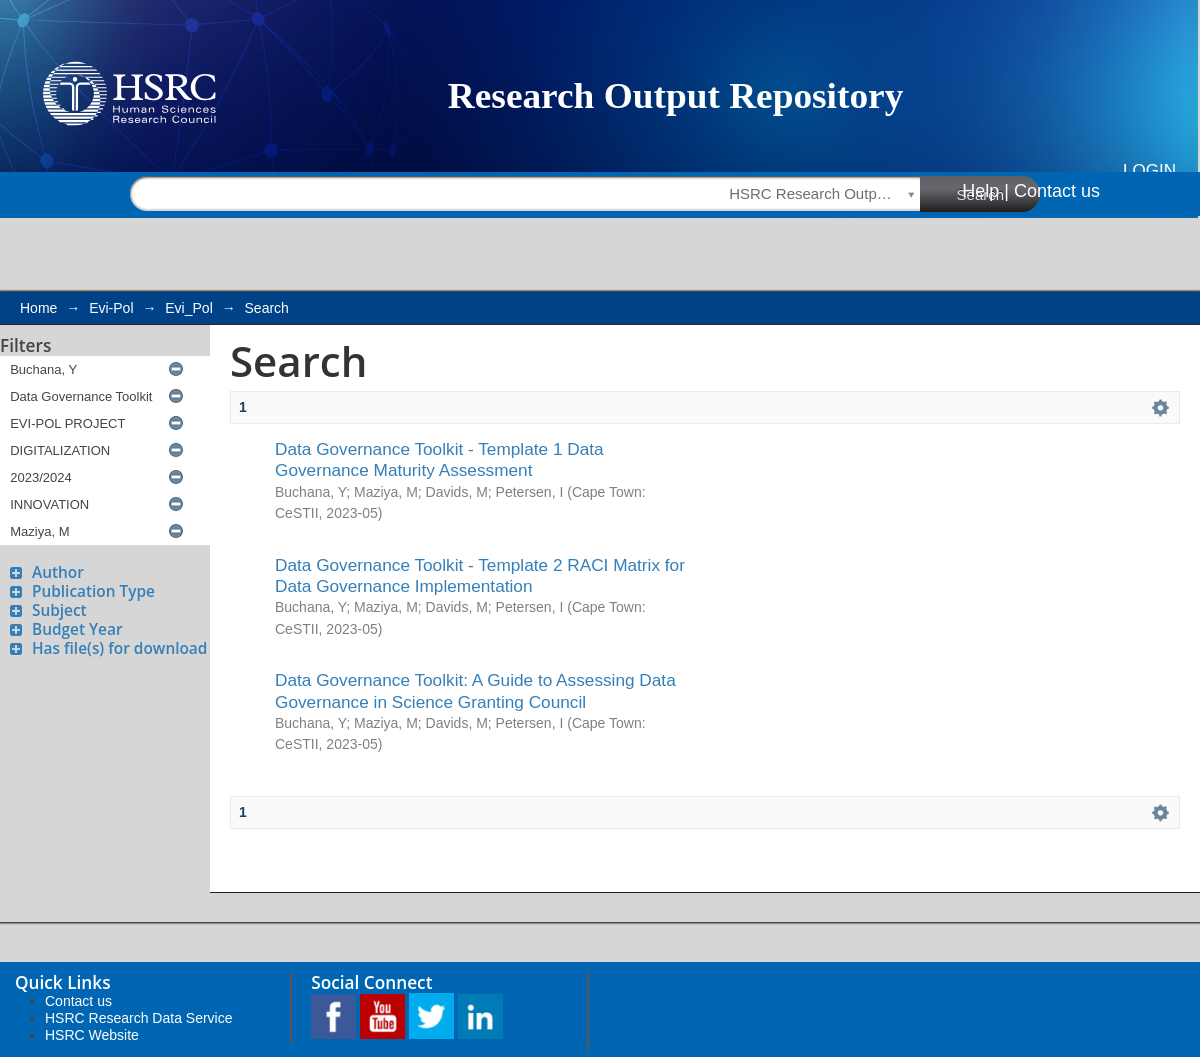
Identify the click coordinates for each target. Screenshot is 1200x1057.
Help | (985, 191)
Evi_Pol (188, 308)
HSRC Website (92, 1035)
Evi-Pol (111, 308)
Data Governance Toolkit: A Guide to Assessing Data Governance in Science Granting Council (475, 690)
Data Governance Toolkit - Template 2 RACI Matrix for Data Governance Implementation (480, 575)
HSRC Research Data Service (139, 1018)
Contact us (1057, 191)
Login (1149, 170)
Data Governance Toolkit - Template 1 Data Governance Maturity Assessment (439, 459)
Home (38, 308)
